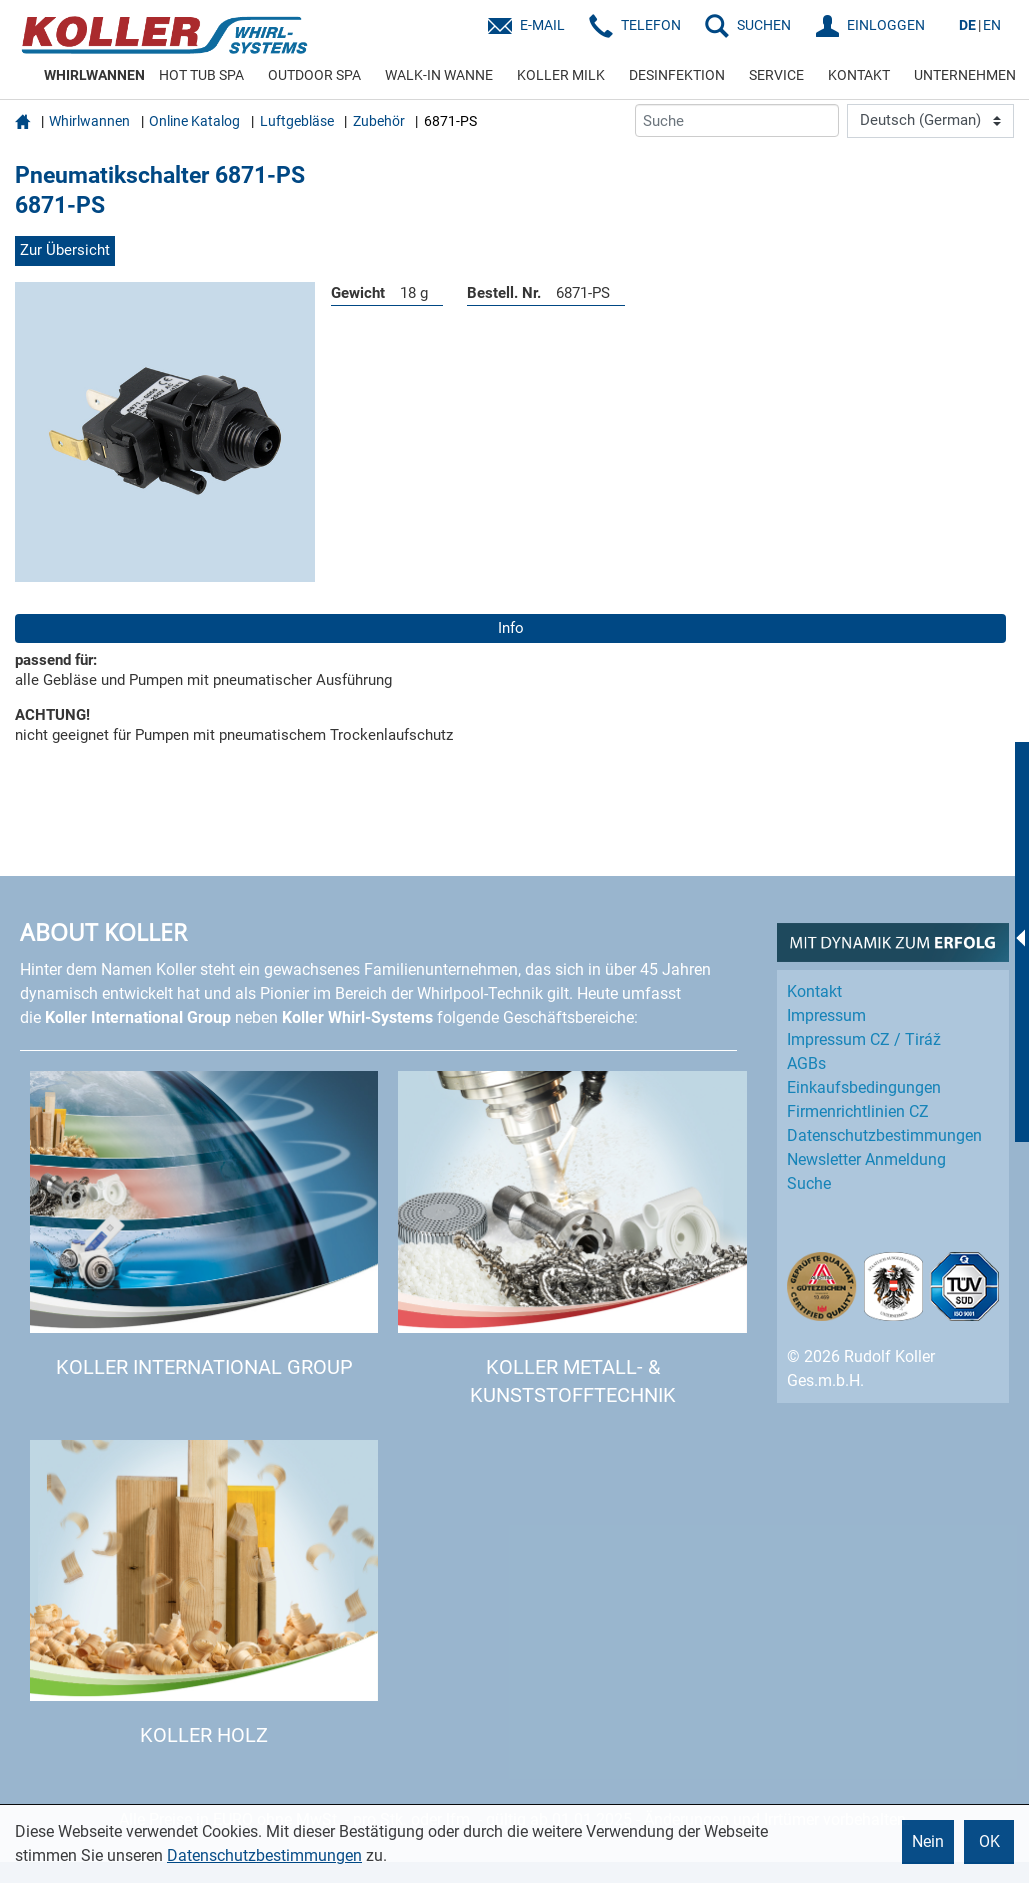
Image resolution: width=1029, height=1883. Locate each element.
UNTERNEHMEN (965, 75)
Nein (928, 1841)
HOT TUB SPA (201, 75)
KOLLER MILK (561, 75)
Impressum (826, 1015)
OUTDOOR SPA (314, 75)
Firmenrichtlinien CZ (858, 1111)
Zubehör (379, 121)
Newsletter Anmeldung (866, 1159)
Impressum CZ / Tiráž (864, 1039)
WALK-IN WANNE (439, 75)
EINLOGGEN (886, 25)
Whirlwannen (89, 121)
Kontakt (814, 991)
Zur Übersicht (65, 250)
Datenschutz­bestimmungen (884, 1135)
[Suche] (737, 120)
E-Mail (542, 25)
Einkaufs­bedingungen (864, 1087)
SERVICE (776, 75)
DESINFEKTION (677, 75)
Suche (809, 1183)
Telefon (651, 25)
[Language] (930, 121)
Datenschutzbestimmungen (264, 1855)
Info (511, 628)
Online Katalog (194, 121)
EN (992, 25)
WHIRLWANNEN (94, 75)
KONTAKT (859, 75)
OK (989, 1841)
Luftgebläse (297, 121)
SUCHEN (764, 25)
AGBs (806, 1063)
